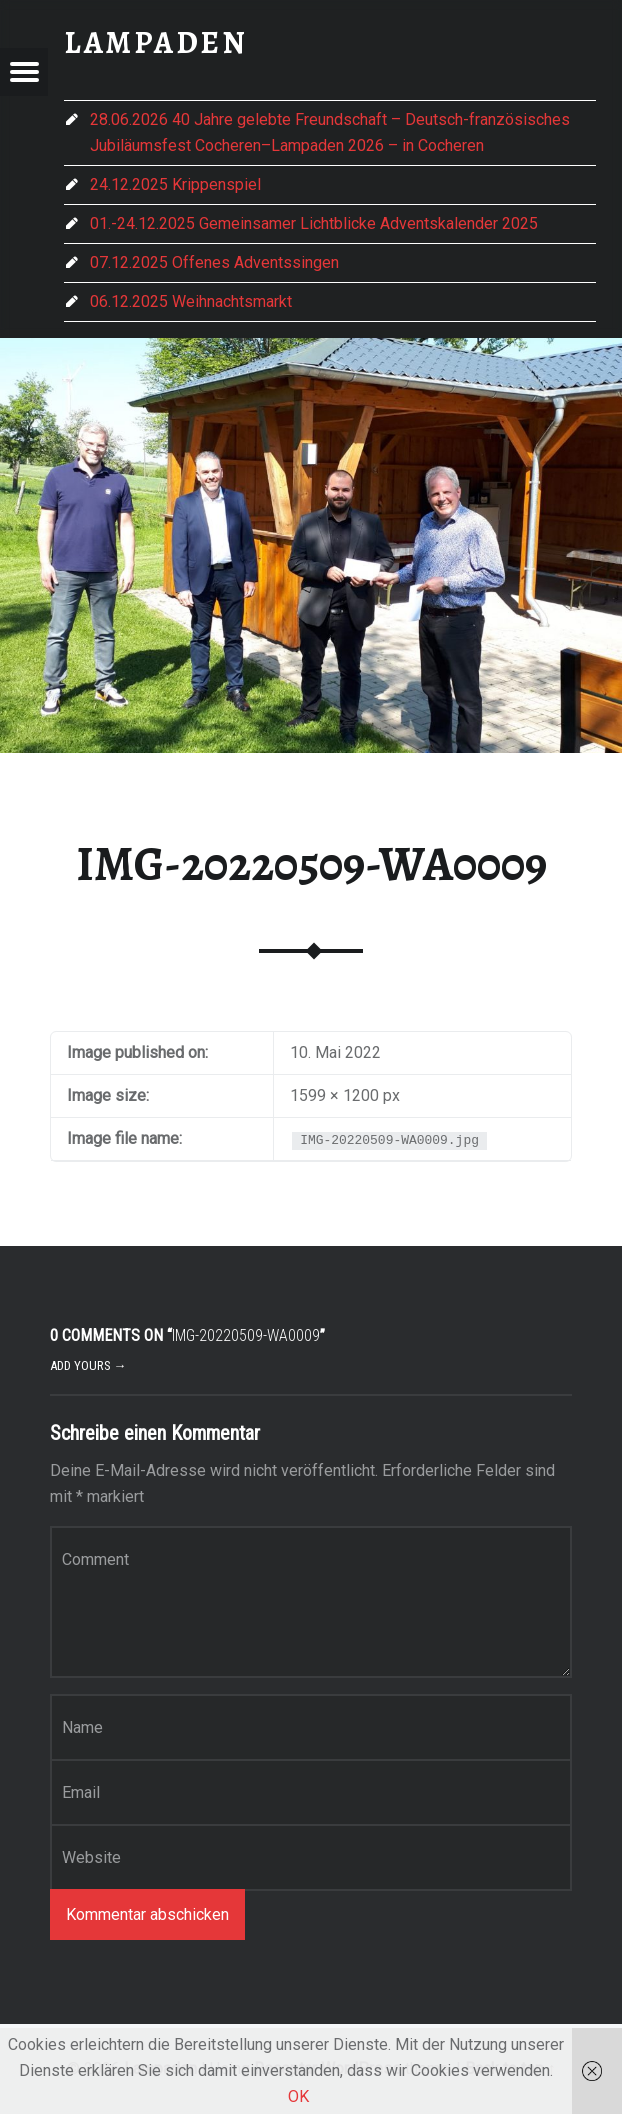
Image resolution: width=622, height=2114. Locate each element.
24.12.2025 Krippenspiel (175, 184)
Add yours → (88, 1365)
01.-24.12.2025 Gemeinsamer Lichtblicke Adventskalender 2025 (314, 223)
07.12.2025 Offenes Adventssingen (214, 262)
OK (298, 2096)
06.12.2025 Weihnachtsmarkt (191, 301)
